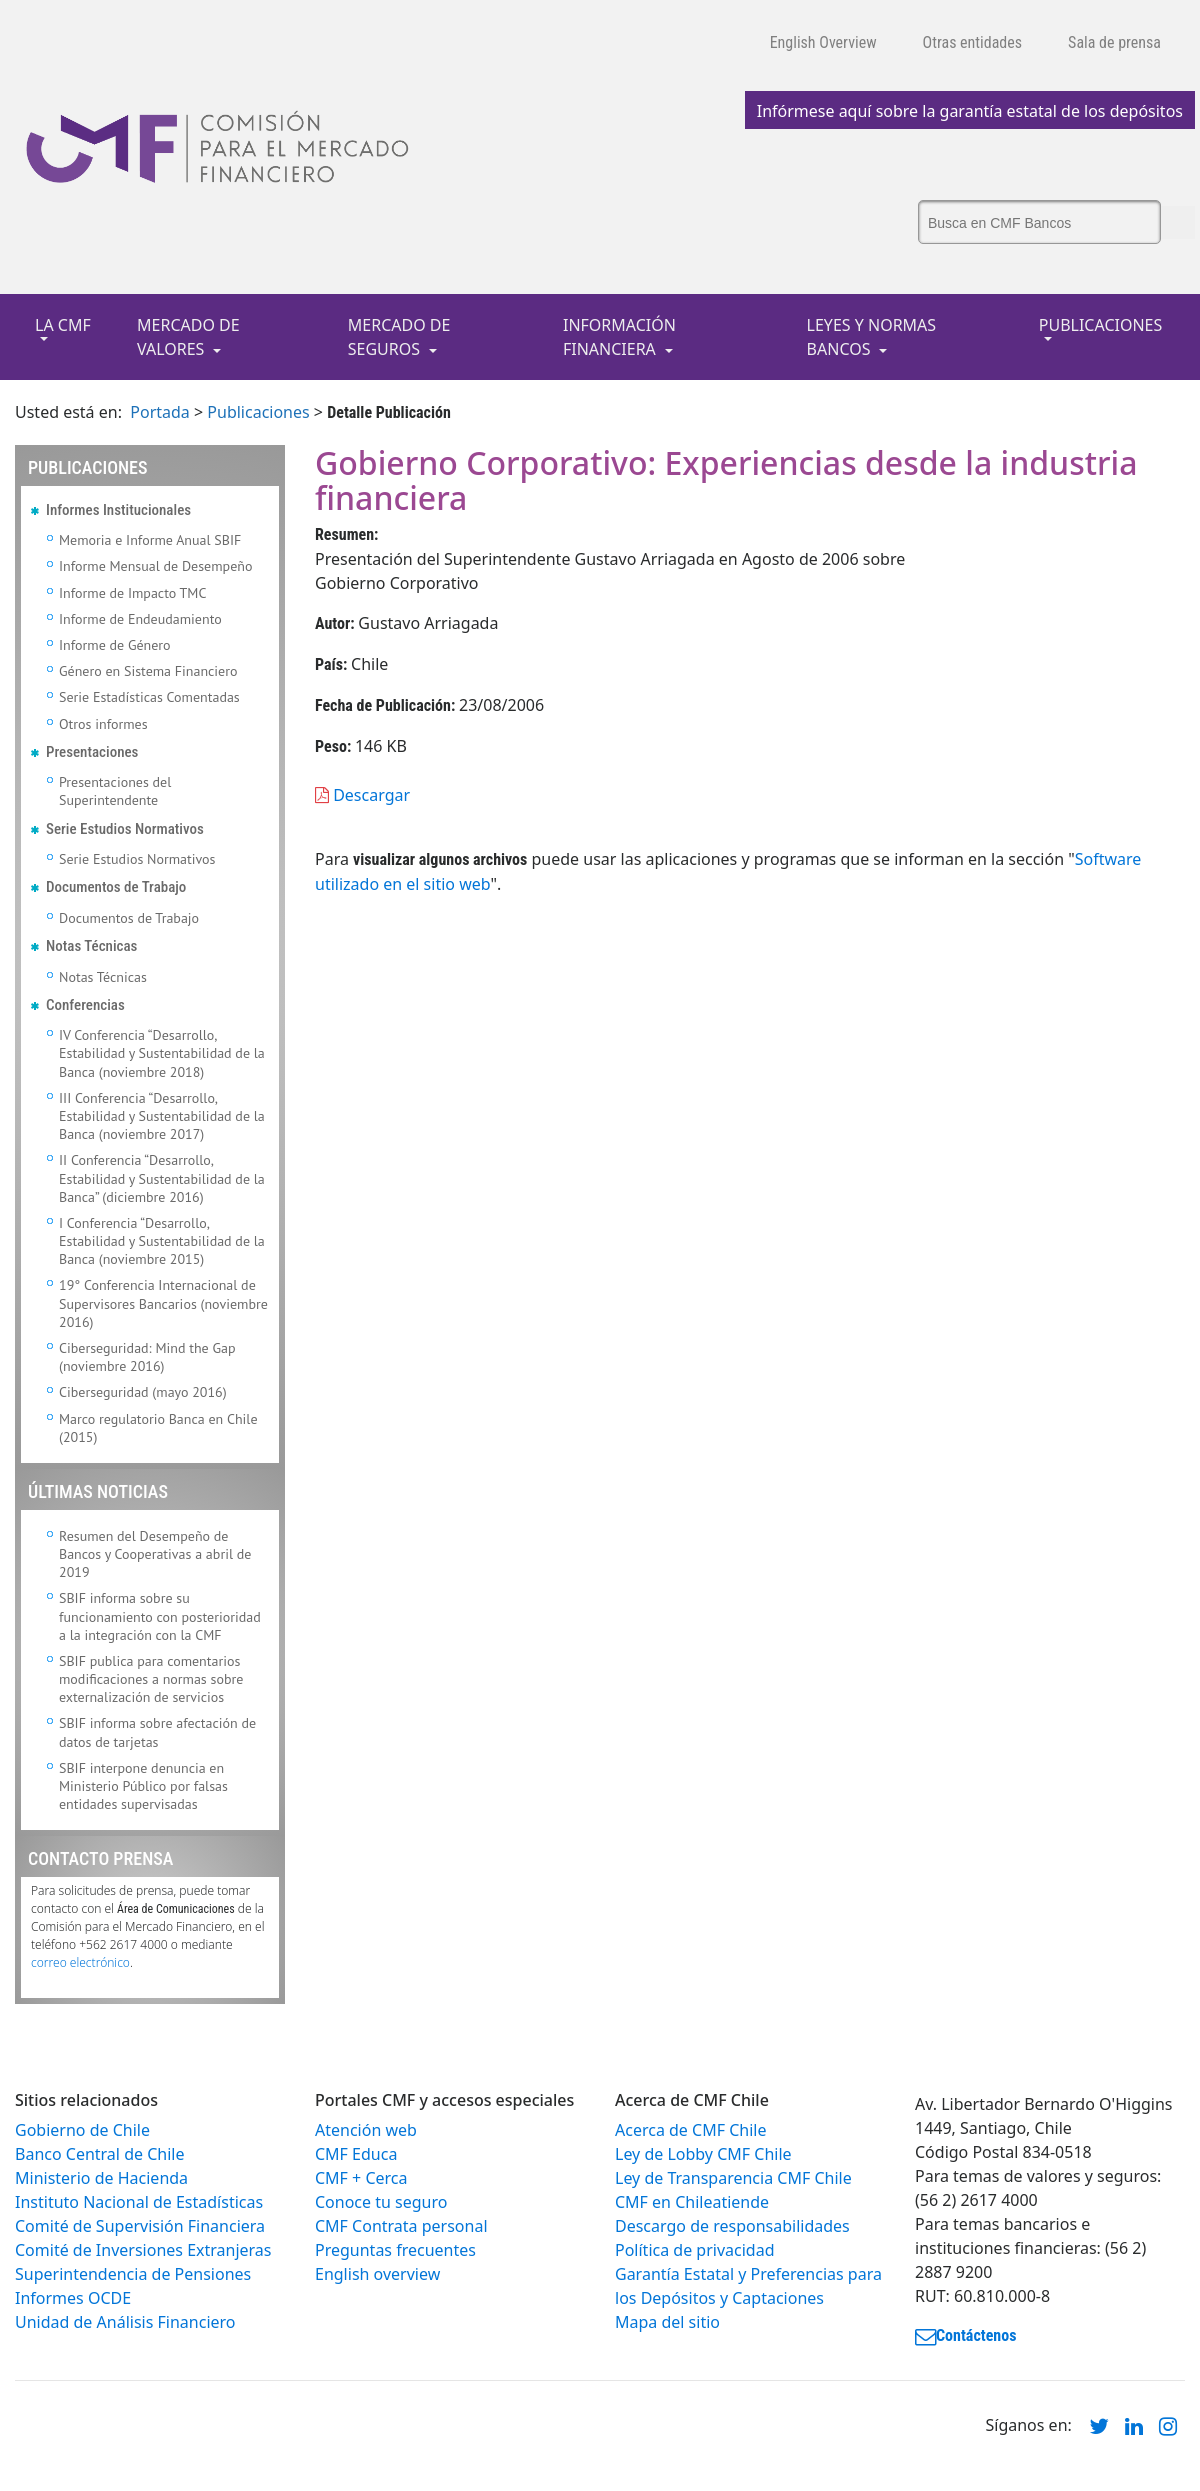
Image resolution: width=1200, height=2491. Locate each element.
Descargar (362, 795)
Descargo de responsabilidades (732, 2226)
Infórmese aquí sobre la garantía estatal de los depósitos (970, 111)
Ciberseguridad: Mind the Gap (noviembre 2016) (147, 1357)
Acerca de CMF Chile (690, 2130)
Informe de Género (115, 645)
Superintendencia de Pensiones (133, 2274)
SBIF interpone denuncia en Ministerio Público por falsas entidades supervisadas (143, 1786)
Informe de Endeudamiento (140, 619)
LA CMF (63, 325)
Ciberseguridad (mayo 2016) (143, 1392)
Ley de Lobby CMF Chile (703, 2154)
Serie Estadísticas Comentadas (149, 697)
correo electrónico (80, 1962)
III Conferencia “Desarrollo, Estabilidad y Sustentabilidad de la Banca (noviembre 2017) (162, 1116)
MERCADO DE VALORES (188, 337)
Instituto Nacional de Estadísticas (139, 2202)
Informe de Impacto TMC (132, 593)
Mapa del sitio (667, 2322)
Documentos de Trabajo (129, 918)
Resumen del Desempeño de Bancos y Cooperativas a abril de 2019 (155, 1554)
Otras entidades (973, 42)
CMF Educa (356, 2154)
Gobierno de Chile (82, 2130)
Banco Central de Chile (99, 2154)
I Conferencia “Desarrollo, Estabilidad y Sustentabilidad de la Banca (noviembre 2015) (162, 1241)
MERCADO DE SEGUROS (399, 337)
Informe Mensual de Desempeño (155, 566)
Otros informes (103, 724)
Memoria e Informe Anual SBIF (150, 540)
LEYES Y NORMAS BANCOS (872, 337)
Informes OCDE (73, 2298)
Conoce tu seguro (381, 2202)
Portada (160, 412)
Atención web (366, 2130)
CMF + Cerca (361, 2178)
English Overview (823, 42)
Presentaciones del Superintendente (115, 791)
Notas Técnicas (103, 977)
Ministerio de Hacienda (101, 2178)
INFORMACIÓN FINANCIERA (619, 337)
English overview (377, 2274)
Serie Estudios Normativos (137, 859)
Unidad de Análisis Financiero (125, 2322)
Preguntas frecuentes (395, 2250)
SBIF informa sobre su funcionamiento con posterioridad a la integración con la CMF (160, 1616)
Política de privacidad (695, 2250)
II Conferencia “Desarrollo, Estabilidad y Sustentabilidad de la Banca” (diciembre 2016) (162, 1178)
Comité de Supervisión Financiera (140, 2226)
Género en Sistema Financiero (148, 671)
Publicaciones (258, 412)
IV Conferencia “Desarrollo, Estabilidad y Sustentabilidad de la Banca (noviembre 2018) (162, 1053)
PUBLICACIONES (1100, 325)
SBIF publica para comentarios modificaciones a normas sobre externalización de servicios (151, 1679)
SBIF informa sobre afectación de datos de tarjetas (157, 1732)
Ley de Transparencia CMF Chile (733, 2178)
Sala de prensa (1114, 42)
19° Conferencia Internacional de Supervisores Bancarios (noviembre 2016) (163, 1303)
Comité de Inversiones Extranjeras (143, 2250)
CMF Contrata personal (401, 2226)
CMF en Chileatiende (692, 2202)
